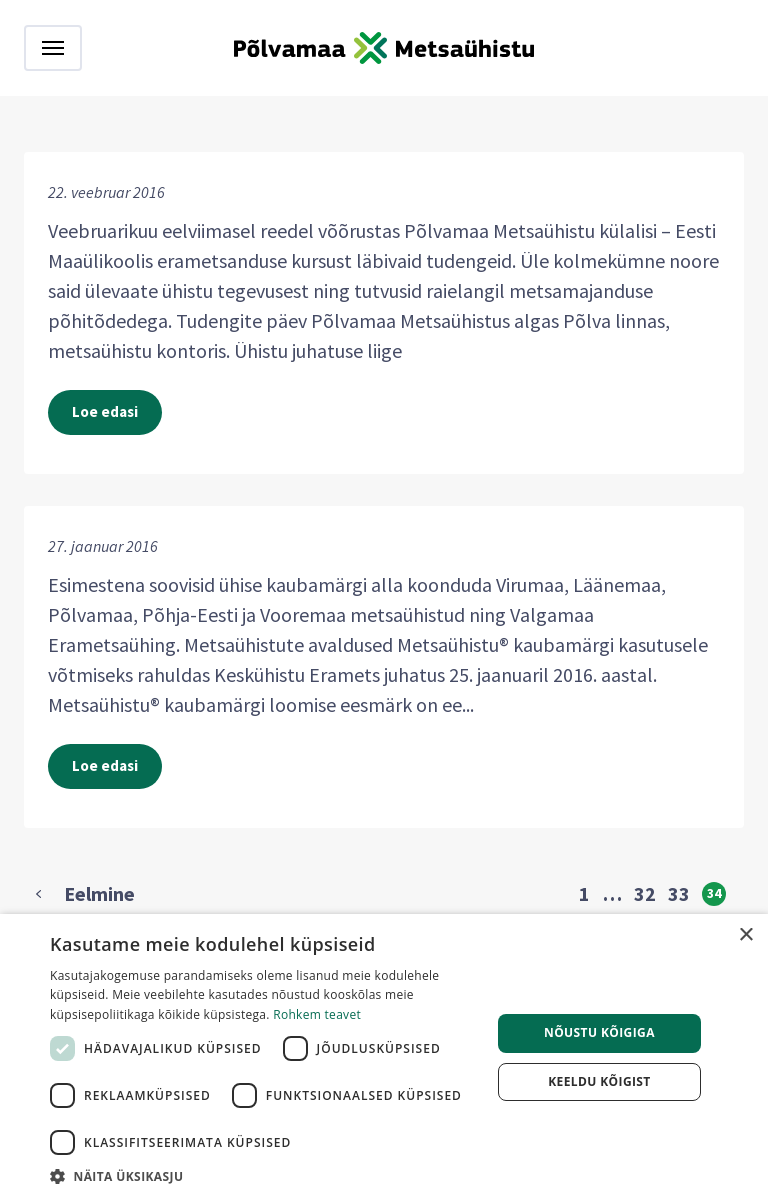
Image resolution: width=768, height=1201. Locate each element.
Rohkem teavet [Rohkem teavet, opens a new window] (317, 1014)
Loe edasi (105, 411)
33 (679, 894)
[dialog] (384, 1057)
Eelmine (99, 894)
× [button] (745, 935)
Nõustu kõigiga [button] (599, 1032)
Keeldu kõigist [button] (599, 1081)
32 (645, 894)
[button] (264, 1176)
